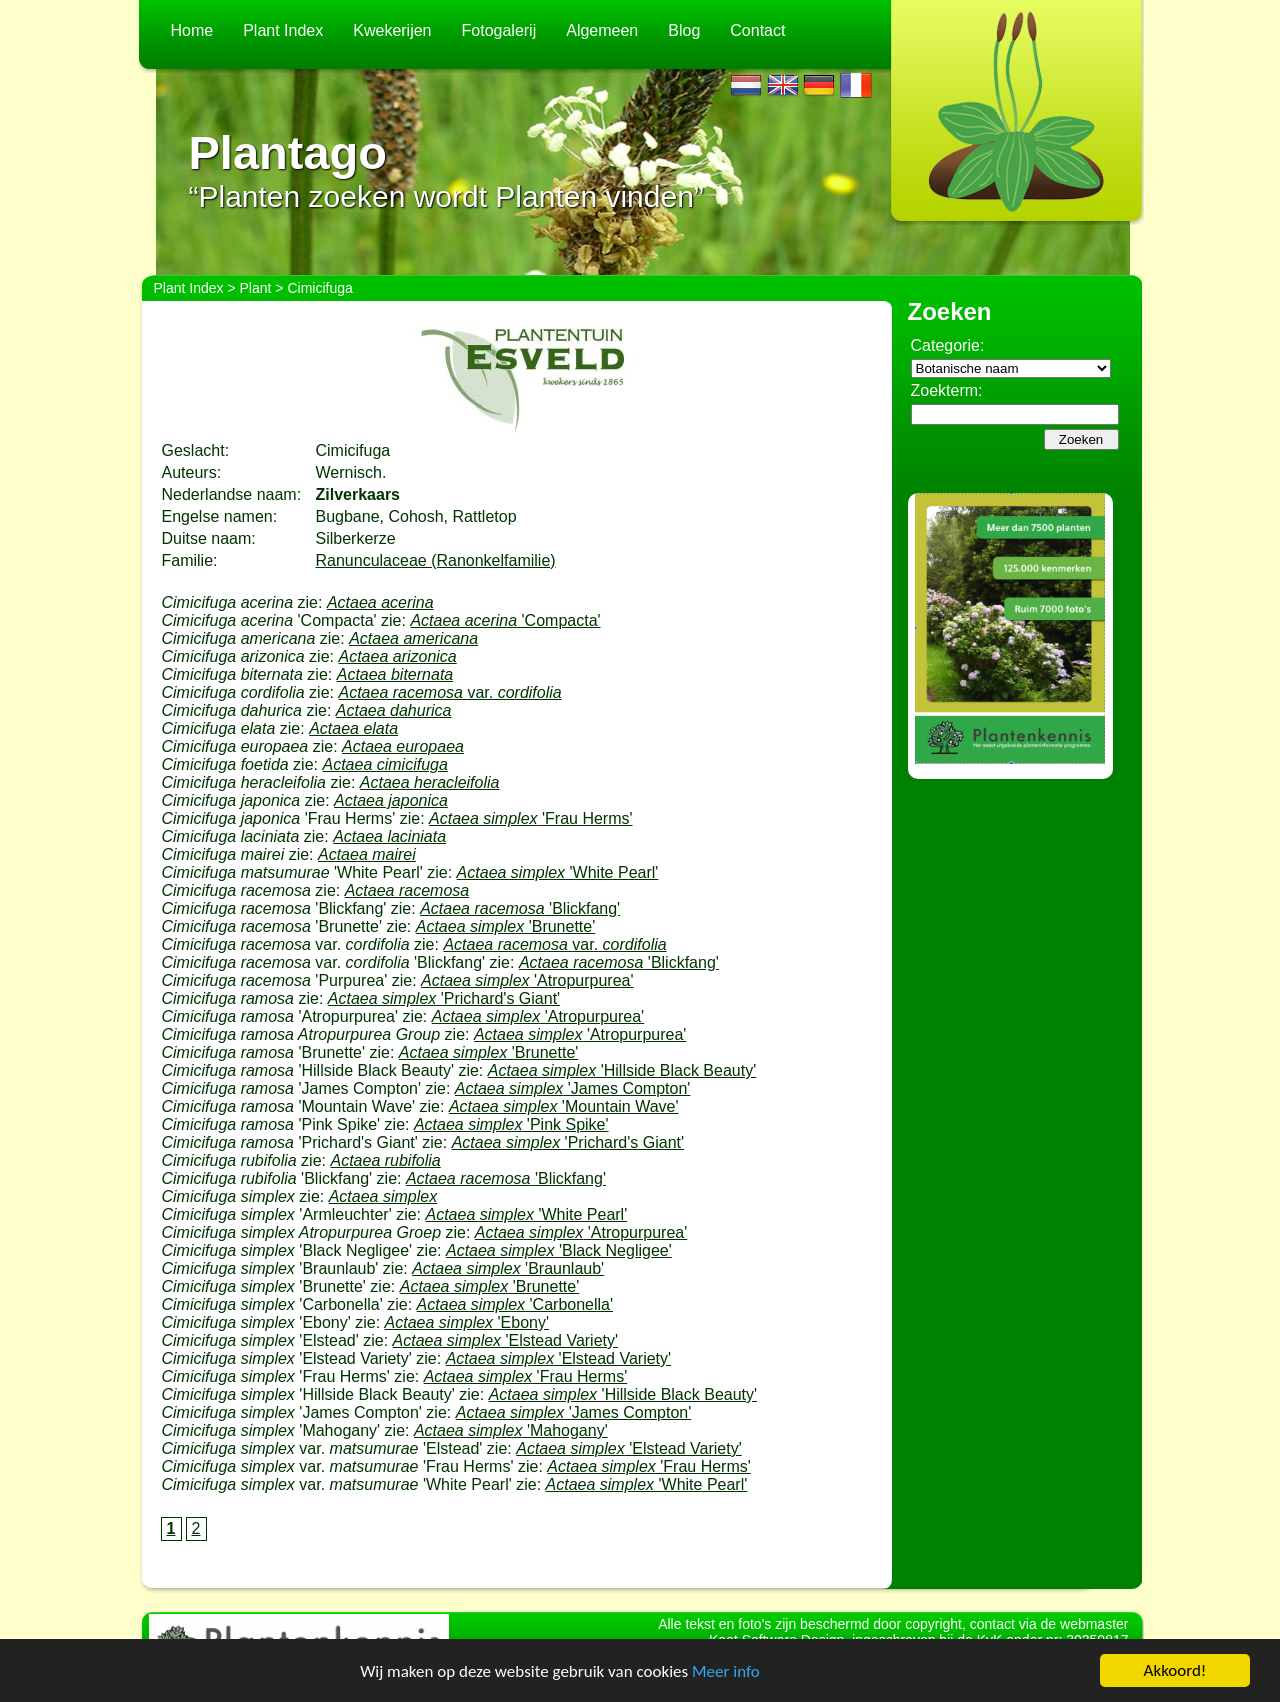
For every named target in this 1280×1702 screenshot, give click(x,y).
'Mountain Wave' (564, 1106)
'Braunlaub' (508, 1268)
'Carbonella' (515, 1304)
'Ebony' (467, 1322)
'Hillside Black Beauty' (622, 1070)
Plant (256, 288)
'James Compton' (573, 1088)
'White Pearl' (558, 872)
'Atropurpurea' (527, 980)
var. (449, 692)
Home (192, 30)
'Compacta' (505, 620)
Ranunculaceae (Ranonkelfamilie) (436, 560)
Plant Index (283, 30)
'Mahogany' (511, 1430)
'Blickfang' (520, 908)
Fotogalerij (499, 30)
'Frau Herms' (531, 818)
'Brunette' (506, 926)
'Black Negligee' (559, 1250)
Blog (684, 30)
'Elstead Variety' (505, 1340)
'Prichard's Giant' (444, 998)
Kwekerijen (392, 30)
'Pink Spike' (511, 1124)
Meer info (726, 1671)
